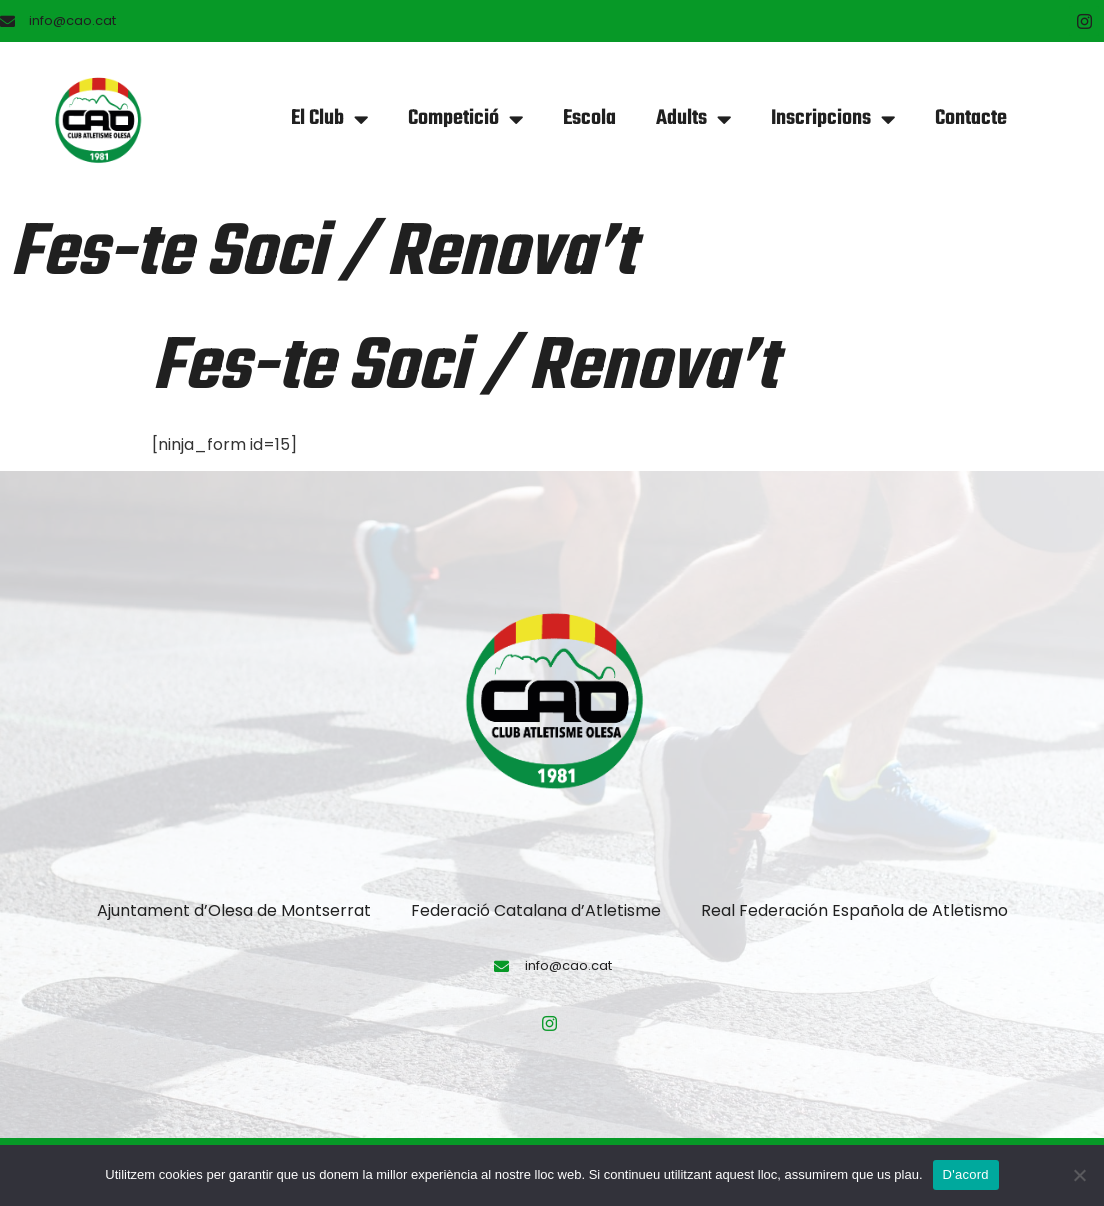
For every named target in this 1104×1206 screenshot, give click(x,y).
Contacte (971, 118)
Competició (465, 119)
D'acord (966, 1174)
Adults (693, 119)
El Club (329, 119)
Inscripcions (833, 119)
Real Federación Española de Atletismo (854, 910)
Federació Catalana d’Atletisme (536, 910)
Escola (589, 118)
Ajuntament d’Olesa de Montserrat (234, 910)
